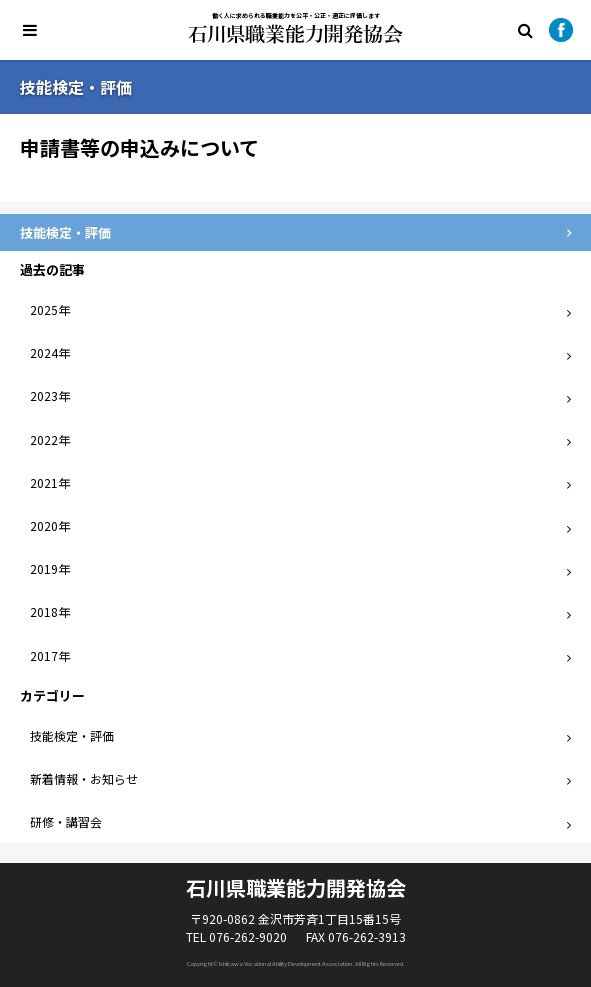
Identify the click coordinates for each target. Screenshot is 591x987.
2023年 (50, 395)
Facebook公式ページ (561, 30)
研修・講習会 (66, 821)
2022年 (50, 439)
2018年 (50, 611)
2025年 (50, 309)
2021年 (50, 482)
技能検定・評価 (72, 735)
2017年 (50, 655)
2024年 (50, 352)
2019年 (50, 568)
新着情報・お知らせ (84, 778)
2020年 (50, 525)
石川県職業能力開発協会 (295, 34)
